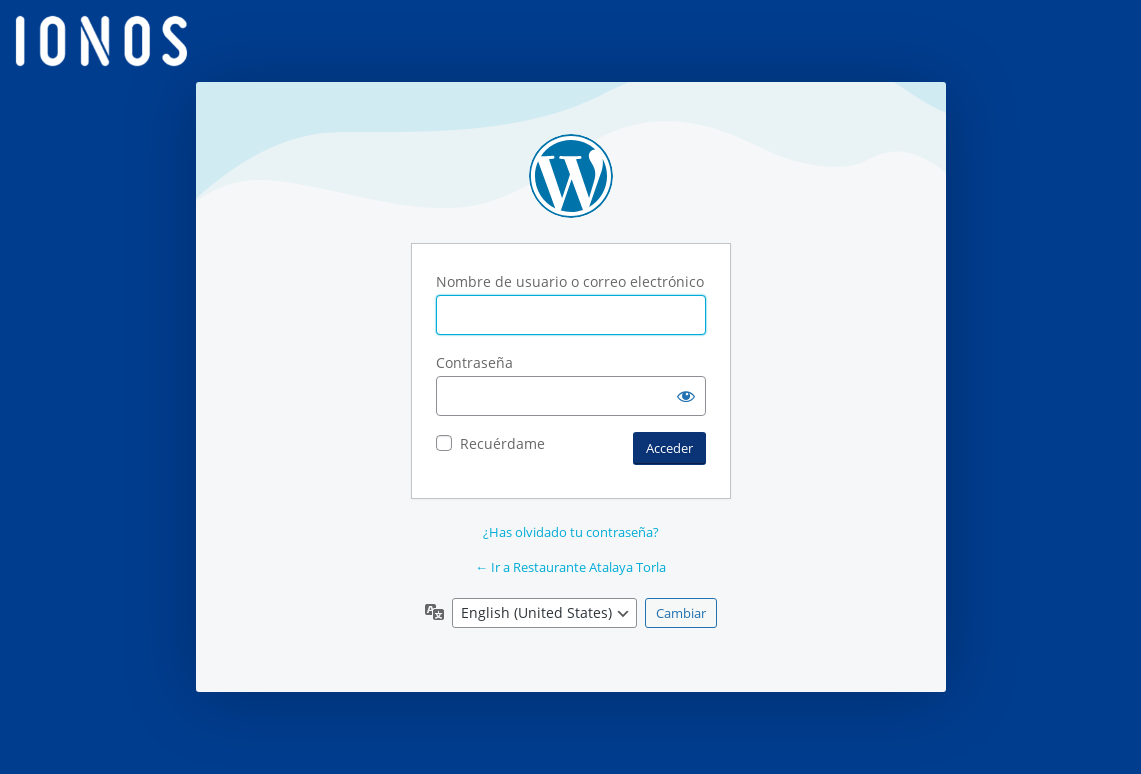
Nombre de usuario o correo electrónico (570, 281)
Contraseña (474, 362)
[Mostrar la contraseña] (686, 396)
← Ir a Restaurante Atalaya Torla (570, 567)
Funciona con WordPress (571, 176)
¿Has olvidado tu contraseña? (571, 532)
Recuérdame (502, 443)
